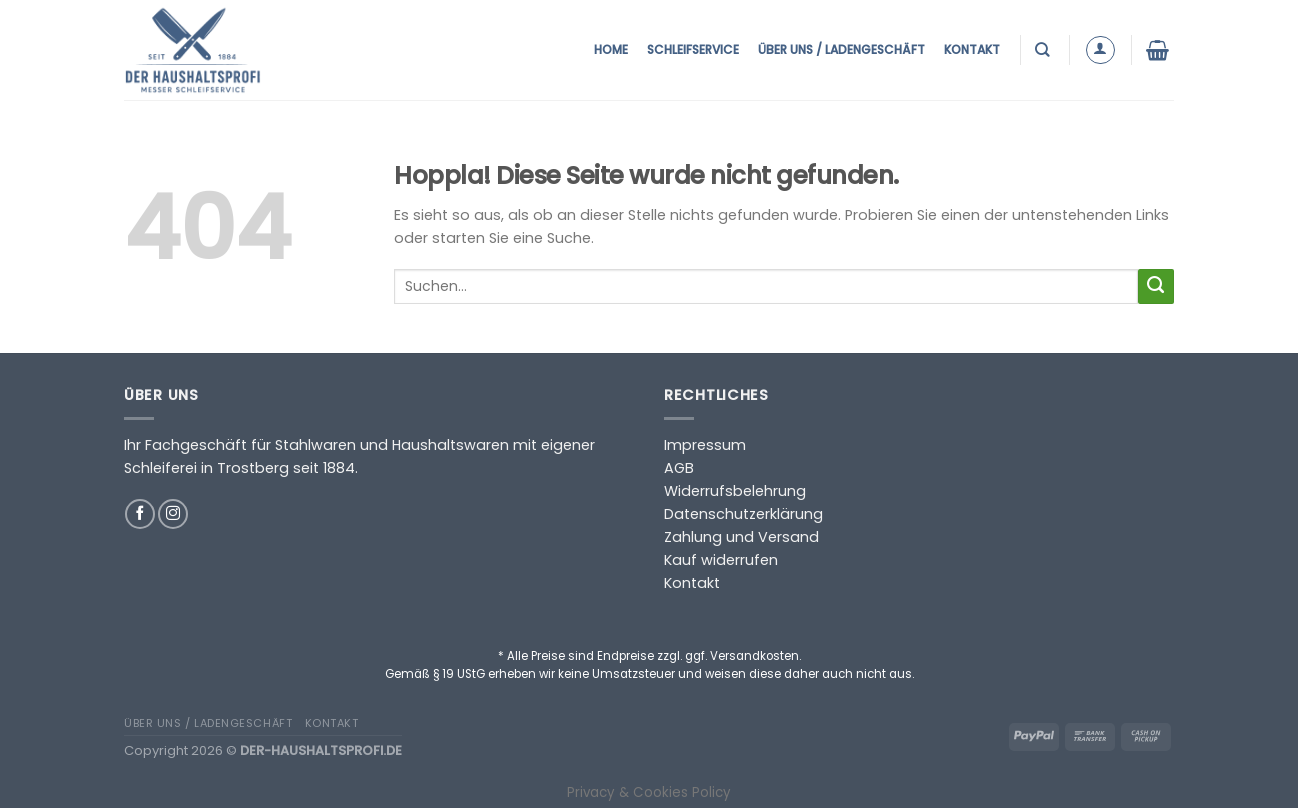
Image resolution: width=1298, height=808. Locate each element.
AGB (679, 468)
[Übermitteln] (1156, 287)
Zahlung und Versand (741, 537)
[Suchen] (1044, 49)
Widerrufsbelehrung (735, 491)
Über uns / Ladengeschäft (841, 49)
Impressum (705, 445)
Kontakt (972, 49)
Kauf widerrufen (721, 560)
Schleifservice (693, 49)
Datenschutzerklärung (743, 514)
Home (611, 49)
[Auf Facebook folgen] (140, 514)
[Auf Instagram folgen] (173, 514)
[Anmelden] (1100, 50)
